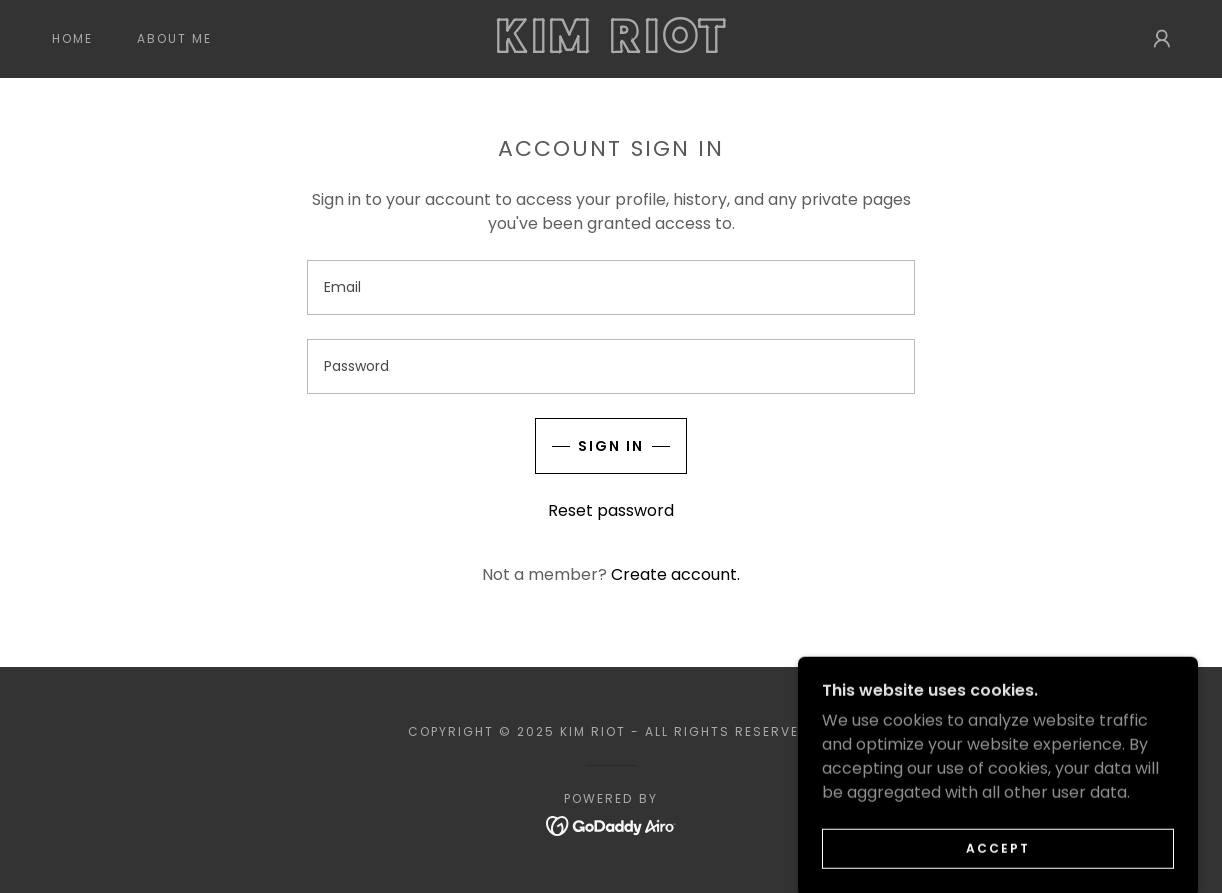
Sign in (611, 446)
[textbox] (611, 287)
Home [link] (72, 38)
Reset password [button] (611, 510)
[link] (611, 47)
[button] (1162, 39)
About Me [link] (174, 38)
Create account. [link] (675, 574)
